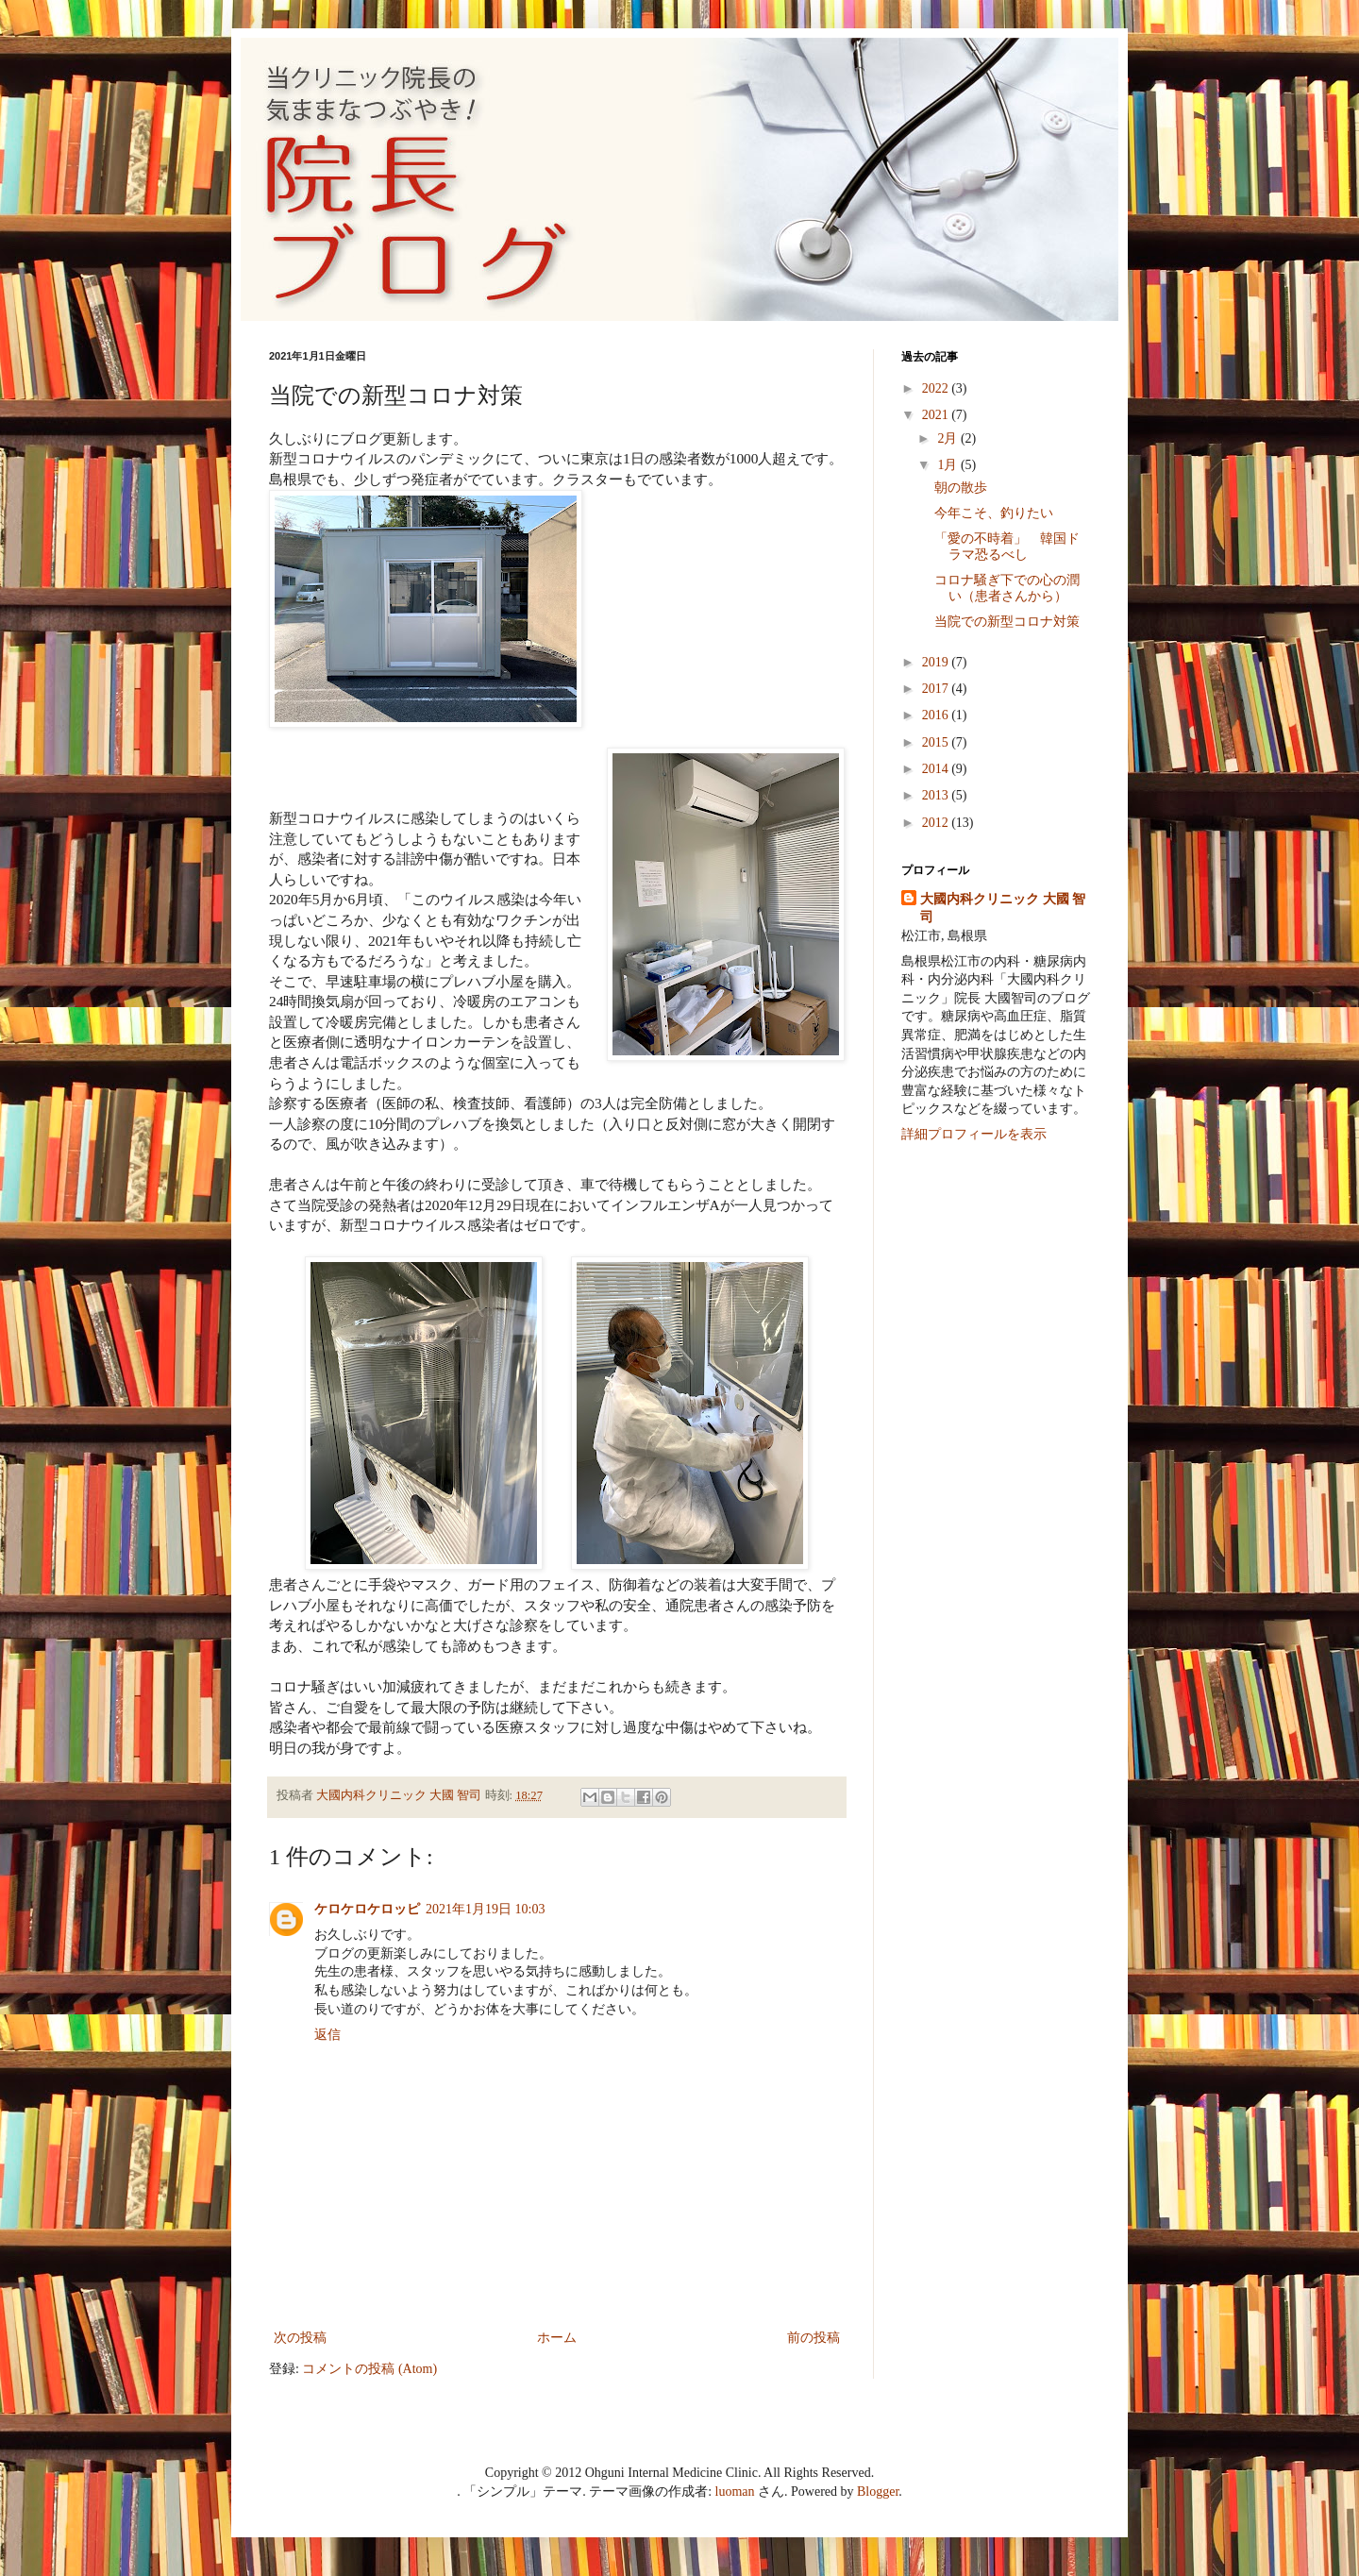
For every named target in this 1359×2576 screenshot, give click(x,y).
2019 (937, 662)
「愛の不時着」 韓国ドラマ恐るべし (1007, 546)
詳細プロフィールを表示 (974, 1134)
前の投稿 (813, 2338)
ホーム (557, 2338)
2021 (937, 415)
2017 (937, 689)
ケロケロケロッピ (367, 1909)
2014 (937, 769)
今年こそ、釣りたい (993, 513)
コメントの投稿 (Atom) (369, 2369)
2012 (937, 823)
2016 (937, 715)
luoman (735, 2491)
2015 (937, 742)
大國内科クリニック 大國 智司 (1002, 908)
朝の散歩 (960, 487)
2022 (937, 388)
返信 (327, 2035)
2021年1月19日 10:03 (485, 1909)
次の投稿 (300, 2338)
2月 (949, 438)
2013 (937, 795)
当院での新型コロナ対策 (1007, 622)
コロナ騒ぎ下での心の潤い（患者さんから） (1007, 588)
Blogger (877, 2491)
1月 (949, 465)
